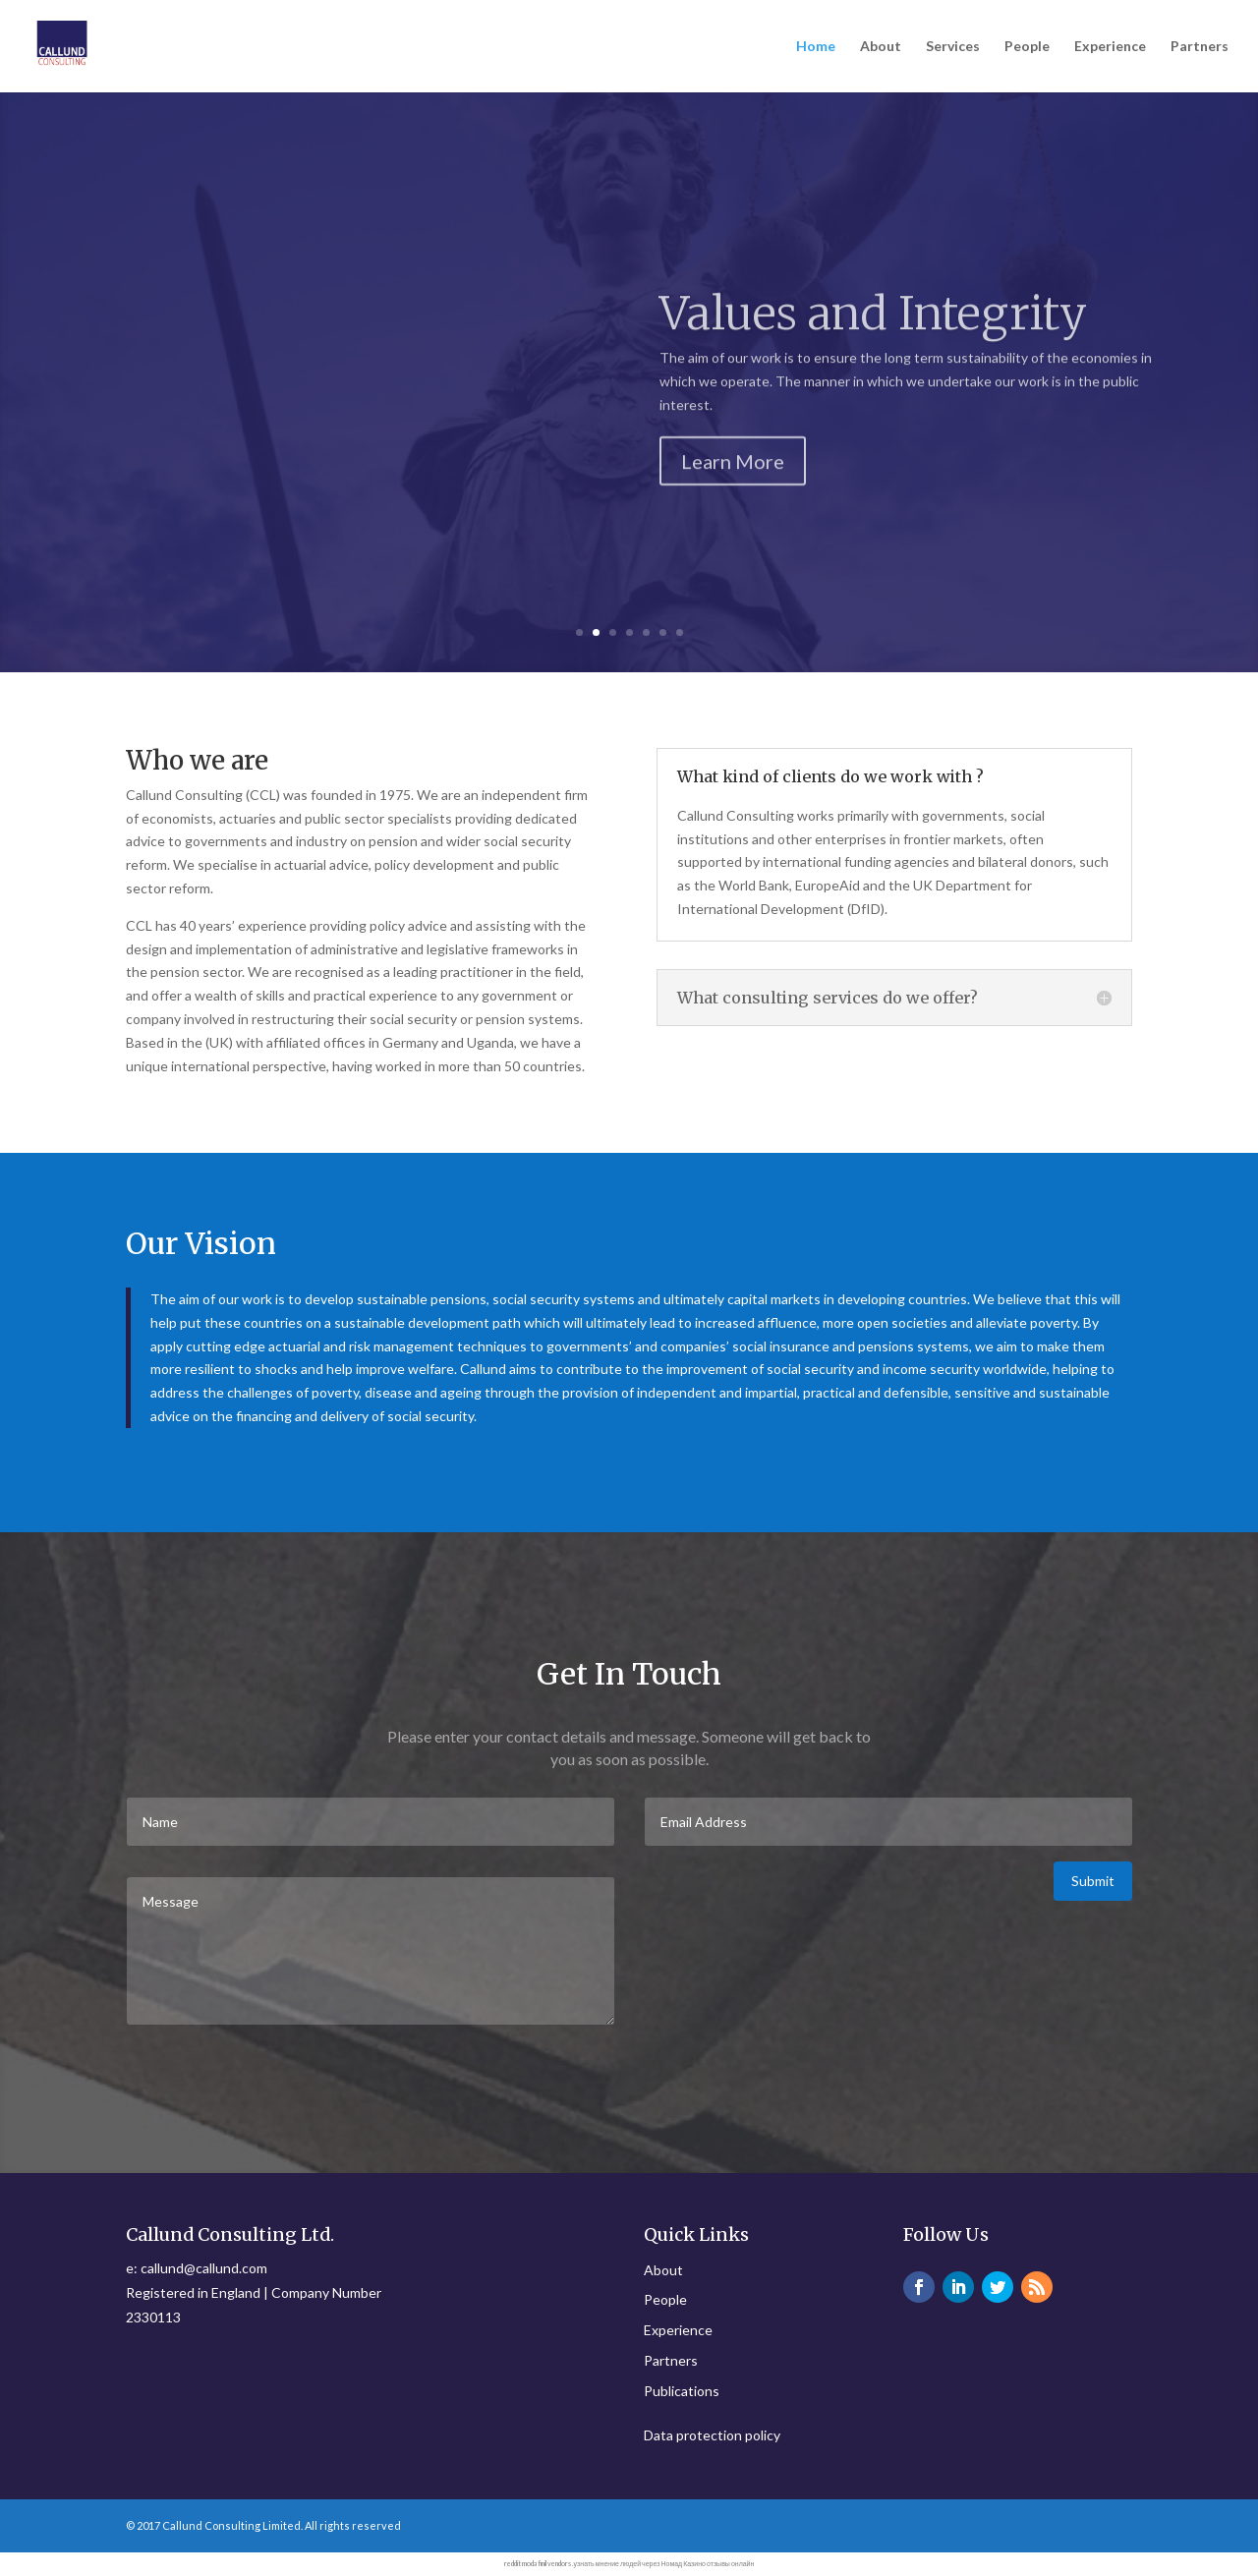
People (1027, 46)
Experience (1110, 46)
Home (815, 46)
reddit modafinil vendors (537, 2563)
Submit (1093, 1880)
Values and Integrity (873, 354)
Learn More (732, 501)
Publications (681, 2390)
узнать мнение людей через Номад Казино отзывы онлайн (664, 2563)
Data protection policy (712, 2435)
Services (953, 46)
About (880, 46)
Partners (1200, 46)
